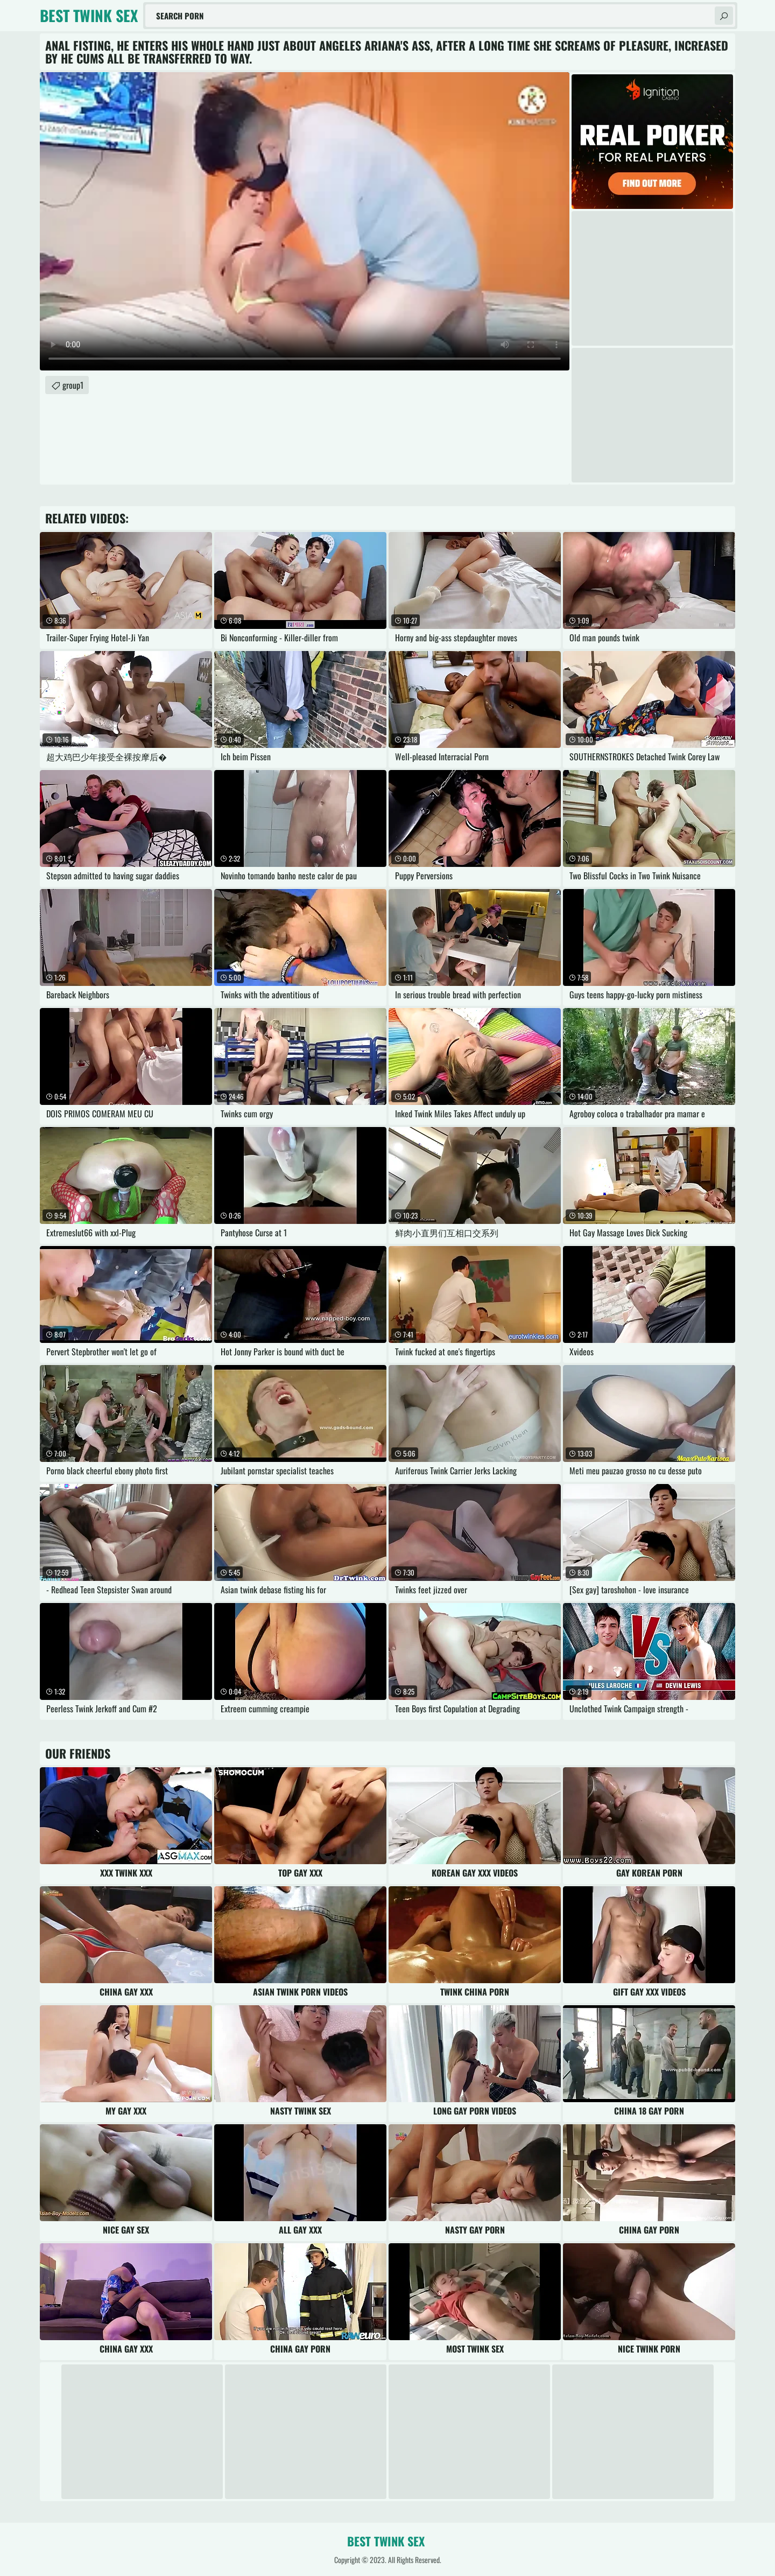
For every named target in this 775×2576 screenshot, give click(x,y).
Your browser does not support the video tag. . (304, 221)
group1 (72, 385)
